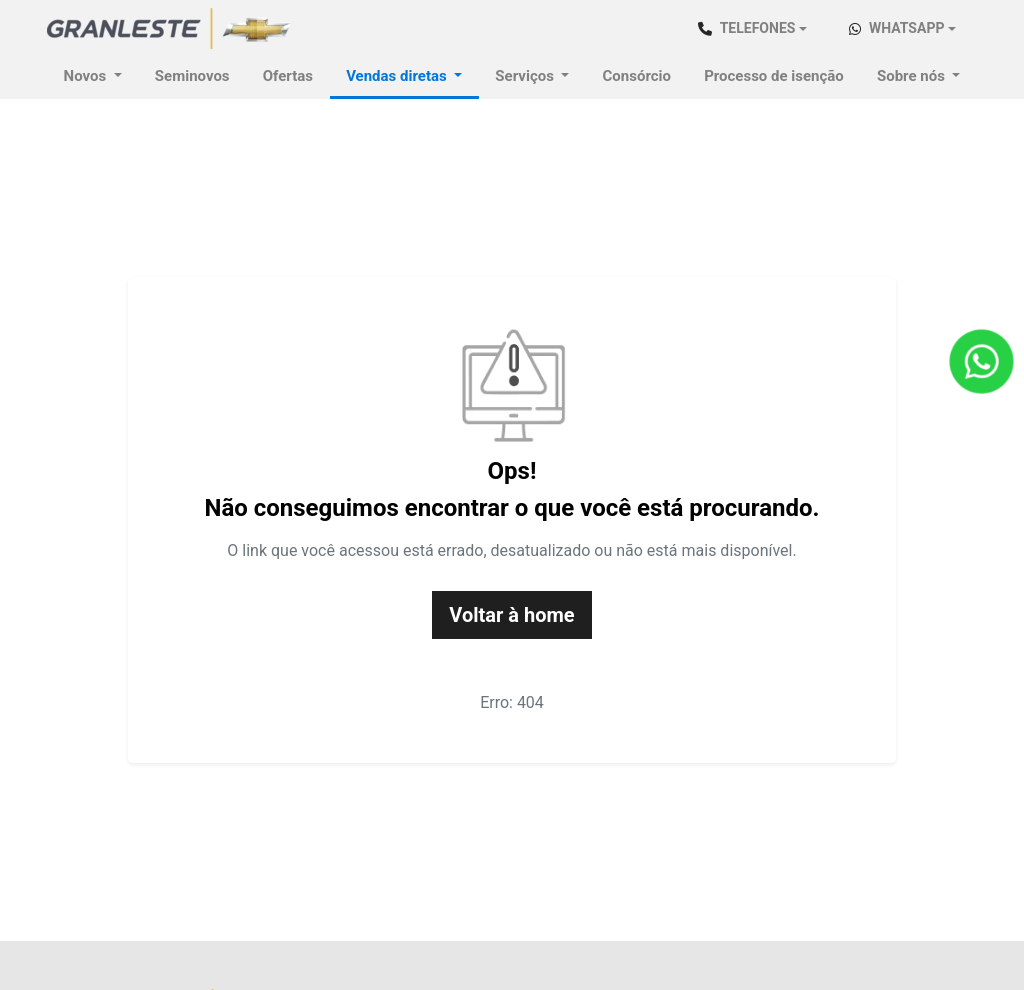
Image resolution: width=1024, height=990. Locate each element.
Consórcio (637, 76)
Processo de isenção (774, 76)
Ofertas (288, 76)
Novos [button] (87, 76)
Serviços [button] (526, 76)
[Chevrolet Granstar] (169, 27)
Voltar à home (511, 615)
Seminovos (192, 76)
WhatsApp (896, 28)
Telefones (747, 28)
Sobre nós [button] (913, 76)
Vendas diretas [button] (398, 76)
